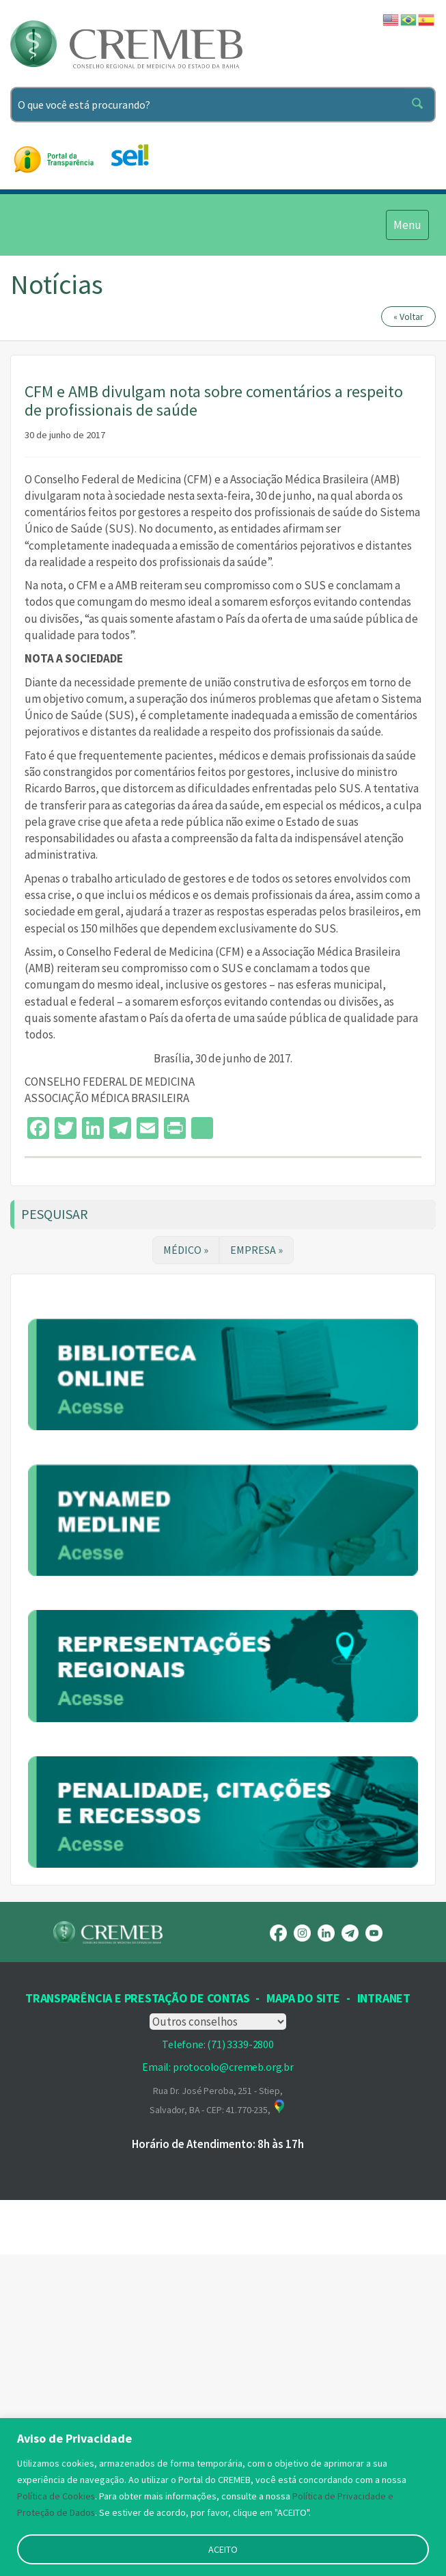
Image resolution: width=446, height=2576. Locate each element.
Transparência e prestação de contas (137, 2319)
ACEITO (223, 2549)
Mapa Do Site (302, 2319)
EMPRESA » (256, 1250)
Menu (407, 224)
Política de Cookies (56, 2496)
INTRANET (383, 2319)
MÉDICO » (185, 1250)
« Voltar (408, 316)
